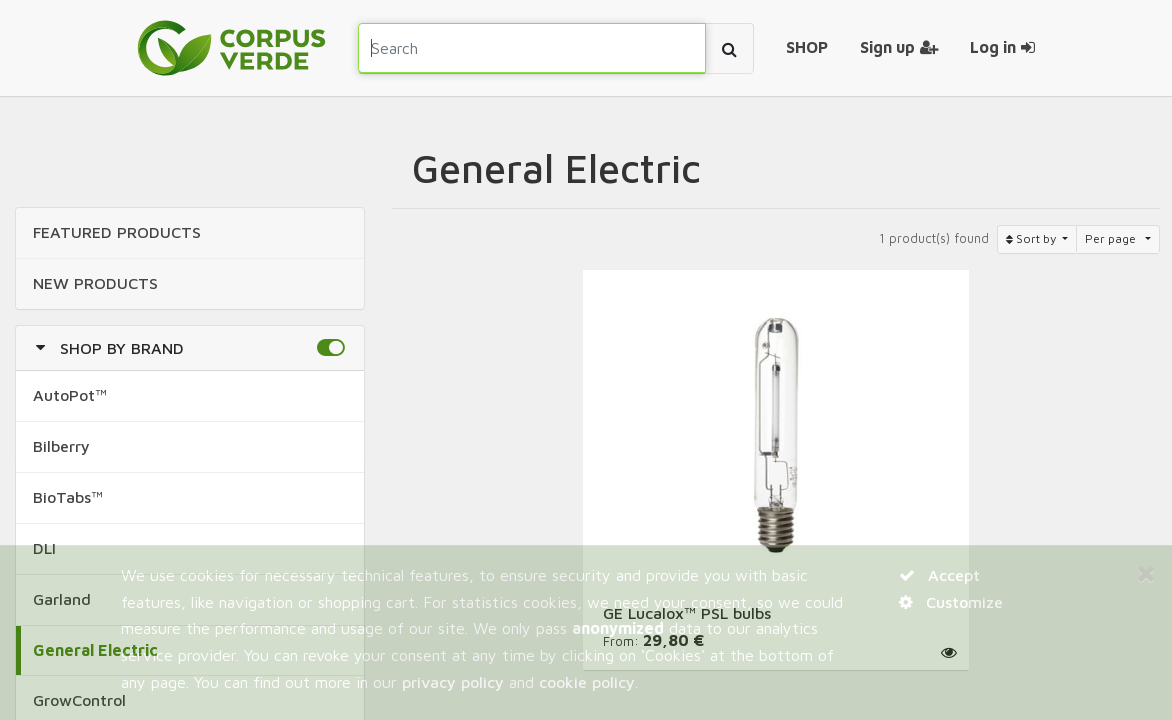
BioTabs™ (68, 497)
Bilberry (61, 446)
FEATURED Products (117, 232)
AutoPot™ (70, 395)
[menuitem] (807, 48)
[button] (330, 348)
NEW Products (95, 283)
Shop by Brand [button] (122, 348)
